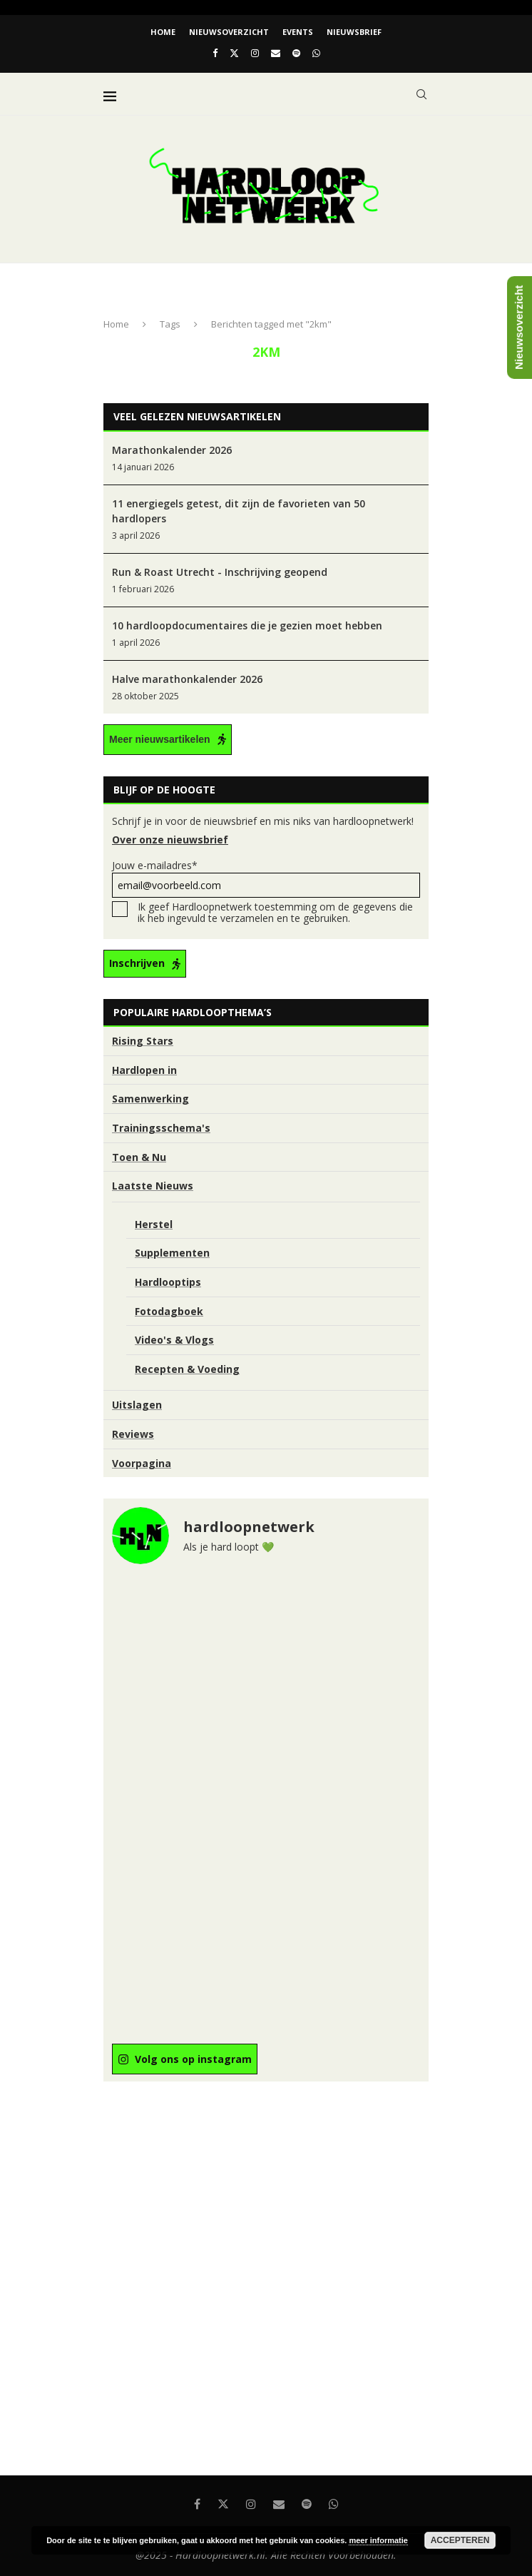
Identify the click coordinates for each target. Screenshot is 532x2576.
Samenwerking (150, 1098)
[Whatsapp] (316, 52)
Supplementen (172, 1252)
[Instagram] (255, 52)
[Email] (275, 52)
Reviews (133, 1434)
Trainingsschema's (161, 1128)
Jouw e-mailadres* (266, 878)
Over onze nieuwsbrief (170, 839)
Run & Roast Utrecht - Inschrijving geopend (219, 572)
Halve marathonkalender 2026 (187, 679)
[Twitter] (234, 52)
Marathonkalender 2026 (172, 450)
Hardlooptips (168, 1282)
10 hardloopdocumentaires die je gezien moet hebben (247, 625)
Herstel (154, 1224)
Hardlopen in (144, 1070)
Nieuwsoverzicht (229, 31)
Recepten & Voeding (187, 1369)
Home (162, 31)
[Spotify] (296, 52)
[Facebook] (215, 52)
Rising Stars (142, 1041)
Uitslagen (137, 1404)
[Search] (421, 94)
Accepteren (460, 2540)
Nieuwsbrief (354, 31)
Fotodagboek (169, 1311)
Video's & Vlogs (174, 1340)
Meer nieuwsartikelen (159, 739)
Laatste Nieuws (152, 1185)
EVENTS (297, 31)
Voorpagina (141, 1463)
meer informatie (378, 2540)
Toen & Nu (139, 1157)
